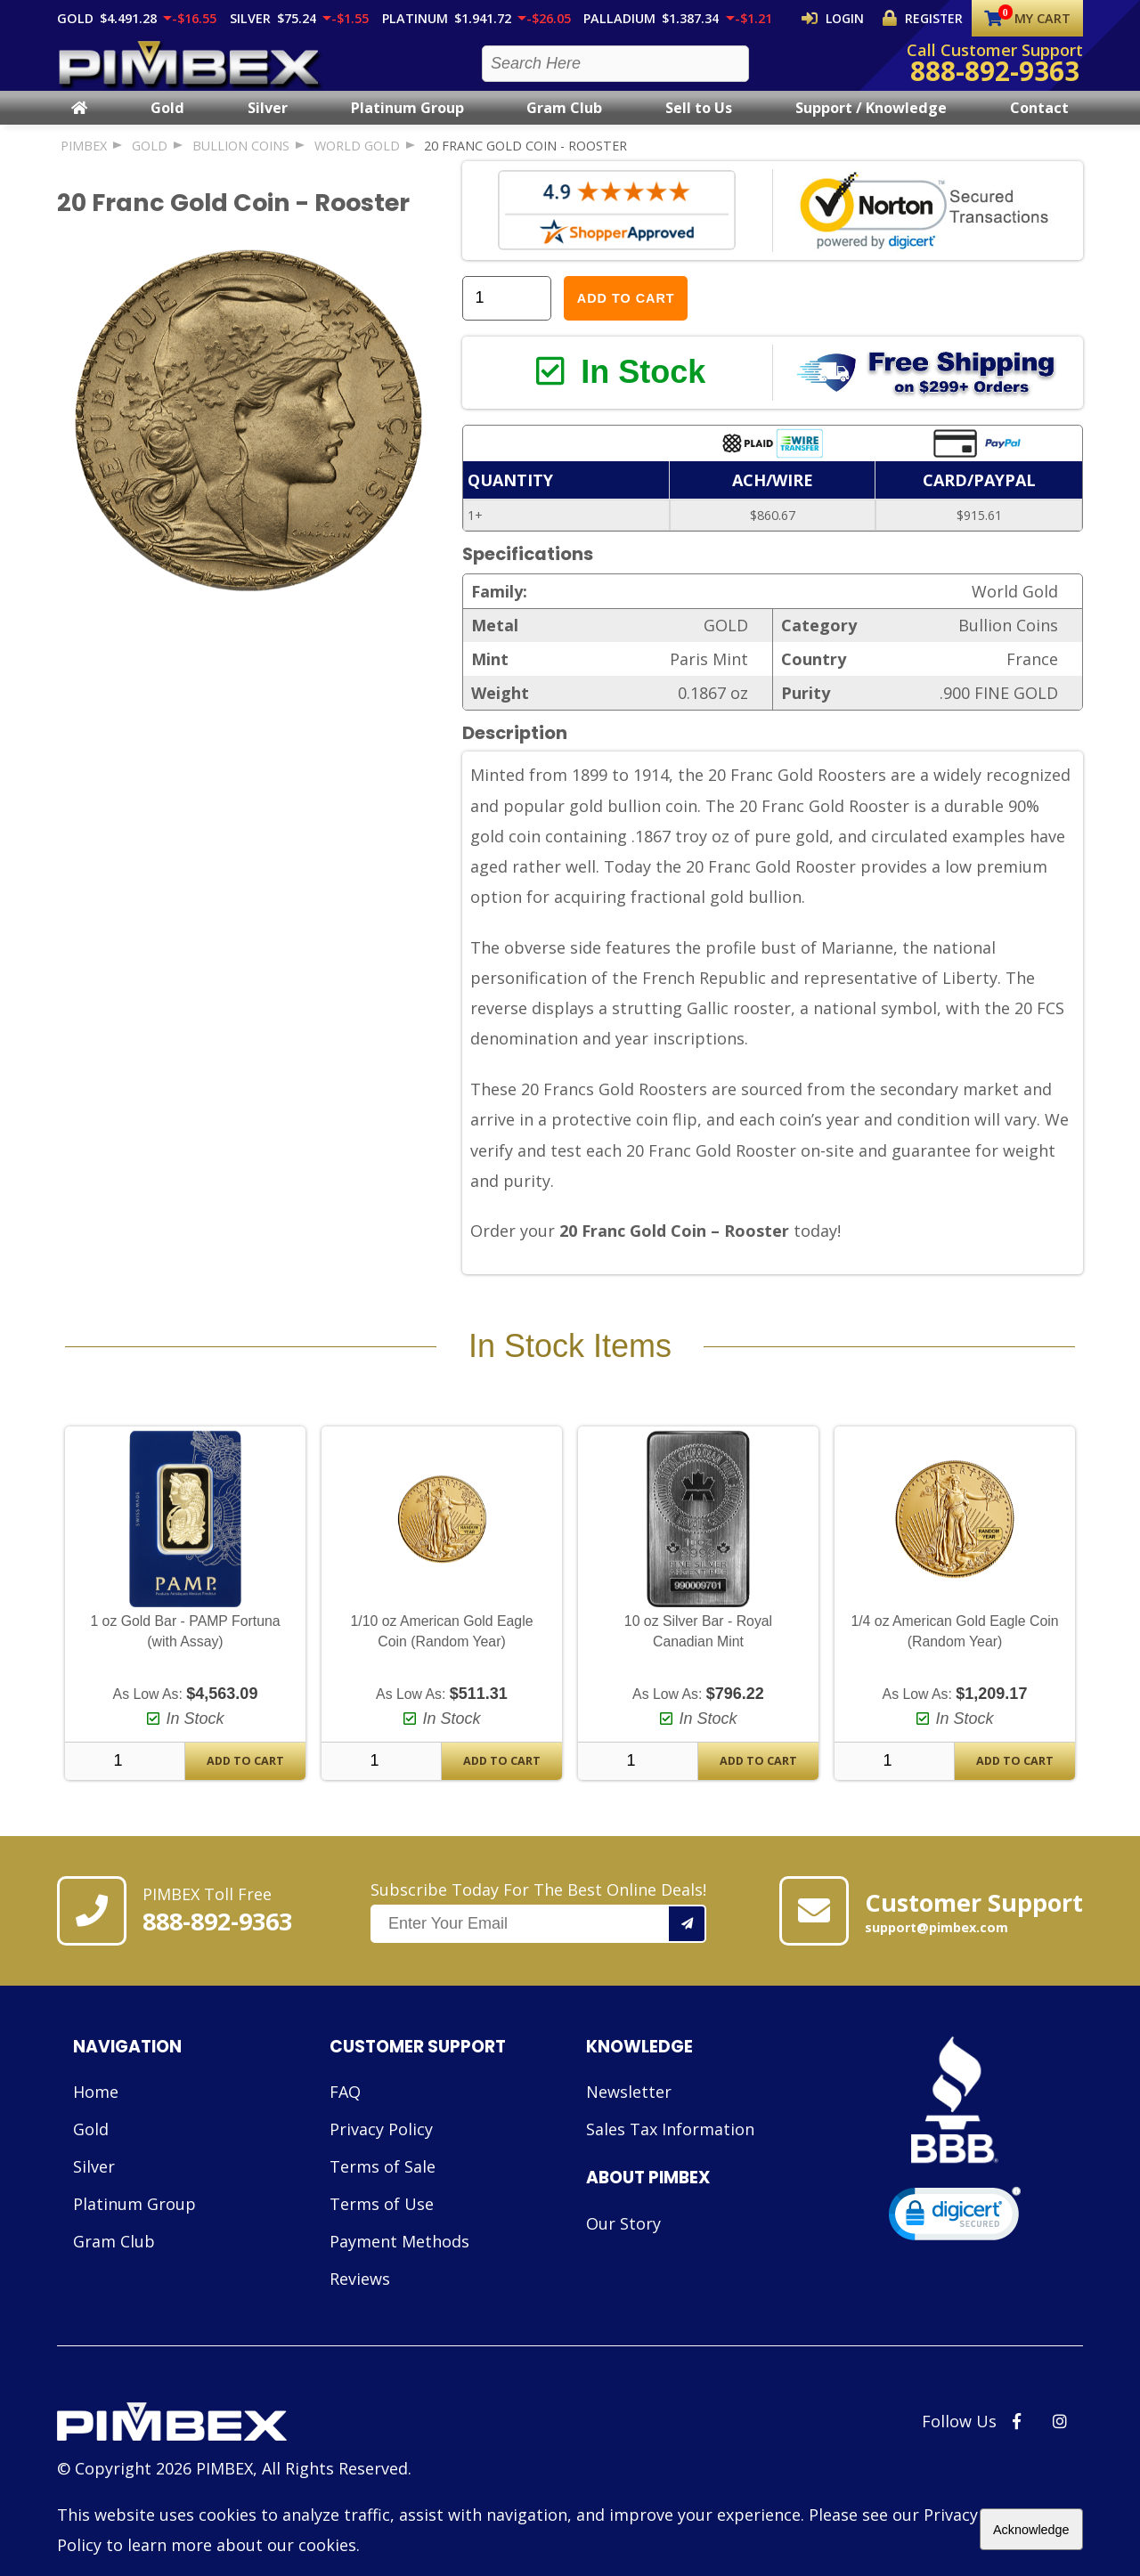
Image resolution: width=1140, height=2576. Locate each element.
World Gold (357, 161)
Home (95, 2115)
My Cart (1027, 18)
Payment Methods (399, 2265)
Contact (1039, 124)
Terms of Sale (383, 2190)
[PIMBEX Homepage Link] (190, 72)
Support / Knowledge (871, 124)
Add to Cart (626, 314)
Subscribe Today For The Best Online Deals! (538, 1935)
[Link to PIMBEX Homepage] (234, 2447)
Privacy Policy (381, 2153)
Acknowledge (1031, 2530)
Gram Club (564, 124)
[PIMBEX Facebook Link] (1017, 2445)
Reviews (360, 2302)
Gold (167, 124)
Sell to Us (698, 124)
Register (927, 18)
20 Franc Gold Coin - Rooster (525, 161)
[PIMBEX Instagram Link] (1060, 2445)
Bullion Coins (240, 161)
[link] (955, 2241)
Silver (268, 124)
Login (848, 18)
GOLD (149, 161)
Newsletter (629, 2115)
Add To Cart (245, 1784)
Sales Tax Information (670, 2153)
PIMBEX (84, 161)
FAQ (345, 2115)
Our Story (623, 2246)
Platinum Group (407, 124)
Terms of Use (382, 2228)
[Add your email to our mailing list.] (687, 1947)
